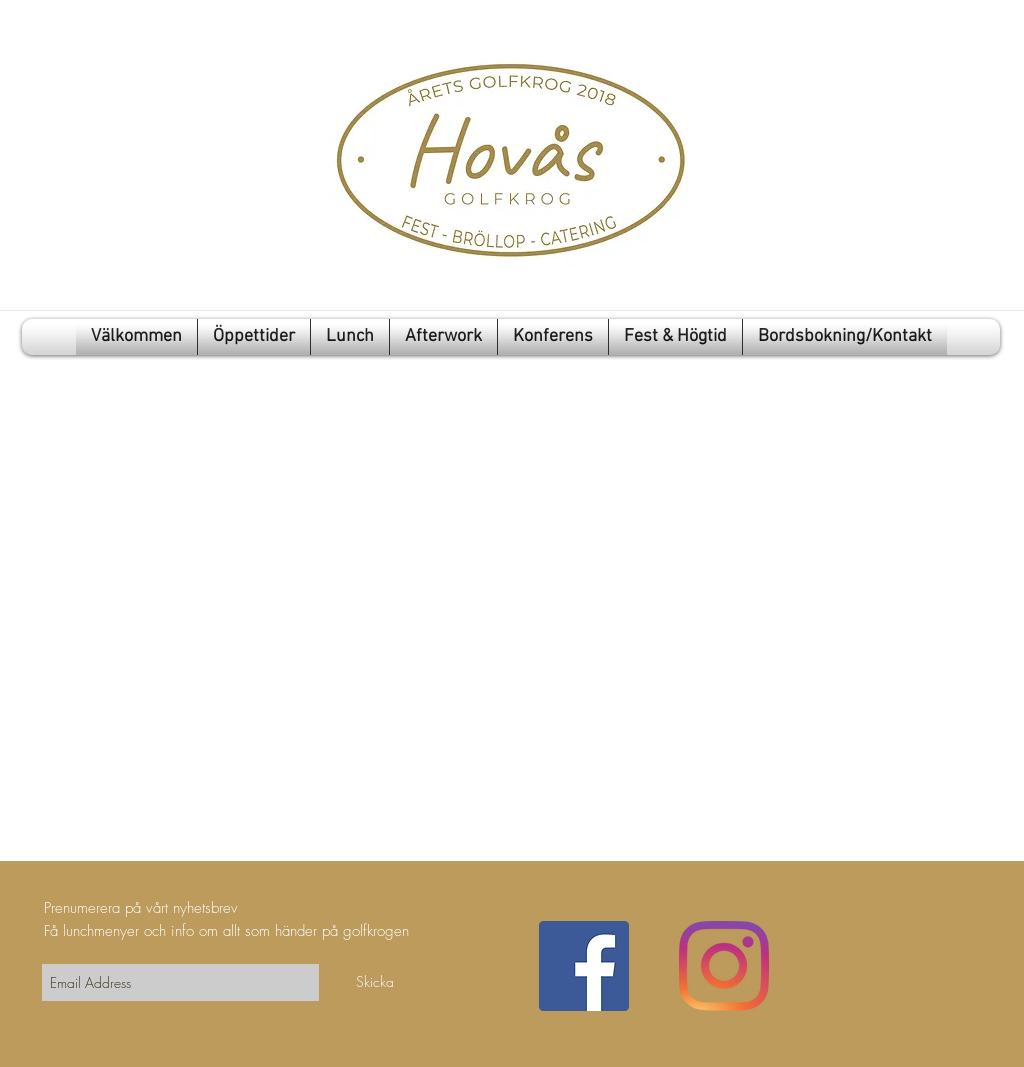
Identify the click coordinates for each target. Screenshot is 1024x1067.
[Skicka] (375, 981)
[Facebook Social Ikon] (584, 966)
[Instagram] (724, 966)
